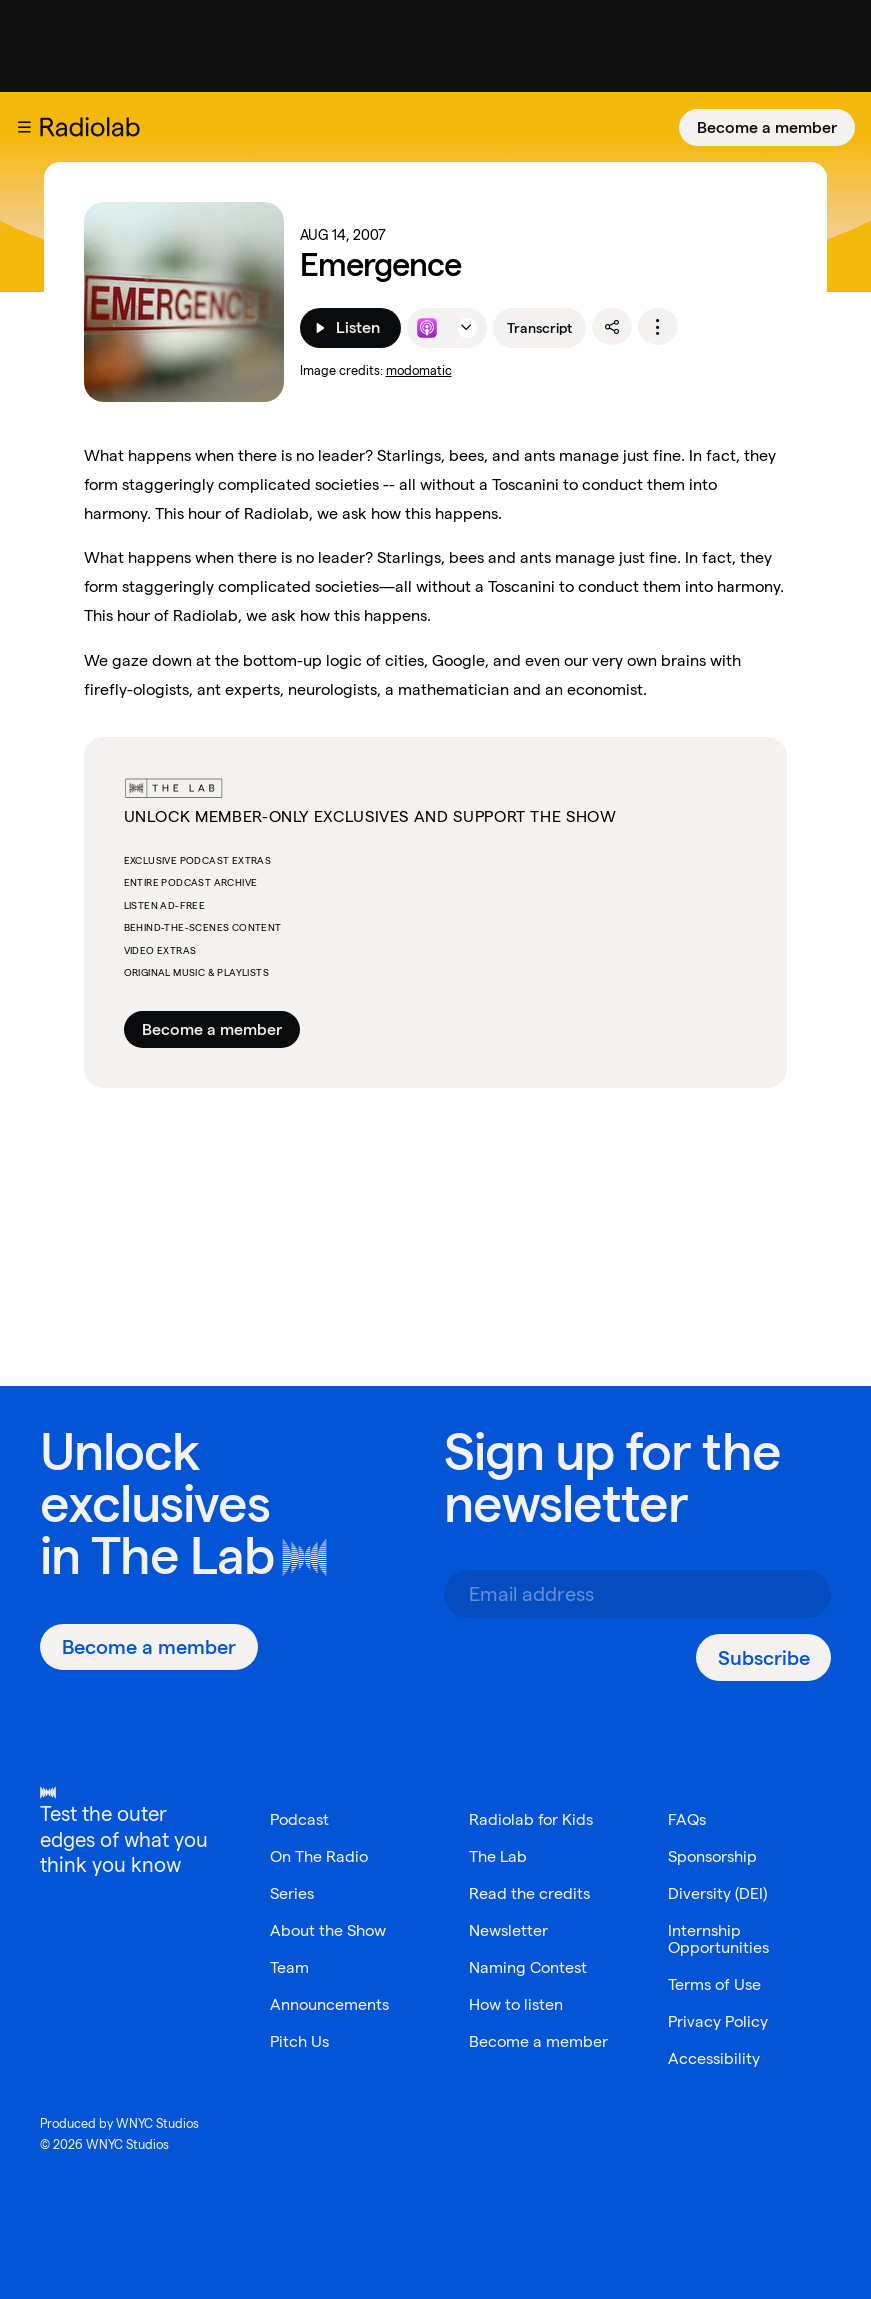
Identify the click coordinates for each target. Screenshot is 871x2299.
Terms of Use (714, 1984)
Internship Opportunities (718, 1939)
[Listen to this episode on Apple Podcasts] (427, 328)
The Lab (182, 1555)
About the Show (328, 1930)
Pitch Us (299, 2041)
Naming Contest (528, 1967)
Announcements (329, 2004)
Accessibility (714, 2058)
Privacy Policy (718, 2021)
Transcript (539, 328)
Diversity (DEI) (717, 1893)
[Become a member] (767, 127)
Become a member (767, 127)
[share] (612, 327)
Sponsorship (712, 1856)
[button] (24, 127)
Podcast (299, 1819)
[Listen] (350, 328)
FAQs (687, 1819)
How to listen (516, 2004)
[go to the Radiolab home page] (94, 127)
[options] (658, 327)
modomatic (419, 370)
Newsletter (508, 1930)
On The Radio (319, 1856)
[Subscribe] (763, 1657)
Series (292, 1893)
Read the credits (529, 1893)
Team (289, 1967)
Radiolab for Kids (531, 1819)
